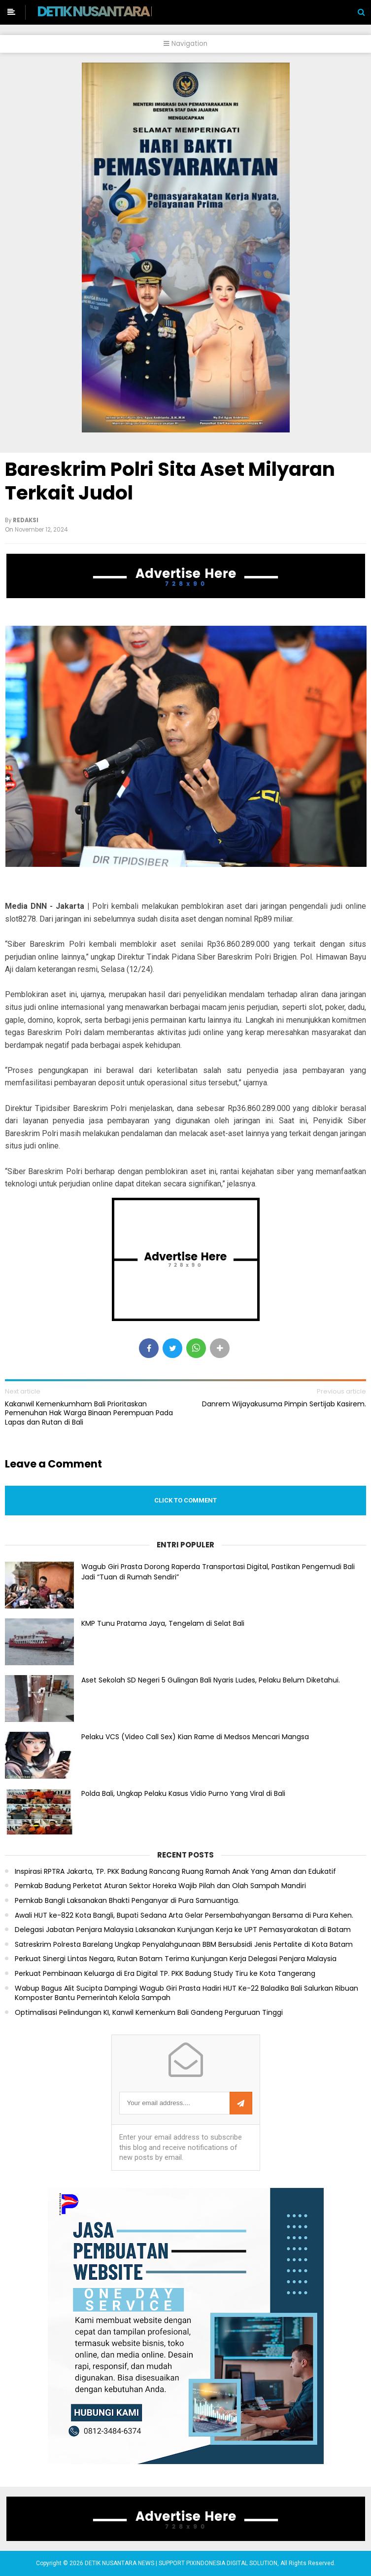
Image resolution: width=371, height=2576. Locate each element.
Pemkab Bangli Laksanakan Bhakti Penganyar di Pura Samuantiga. (127, 1900)
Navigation (185, 43)
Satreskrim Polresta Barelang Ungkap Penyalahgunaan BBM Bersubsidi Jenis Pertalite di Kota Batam (184, 1944)
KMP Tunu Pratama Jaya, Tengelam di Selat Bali (162, 1623)
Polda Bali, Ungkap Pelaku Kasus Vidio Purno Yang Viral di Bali (183, 1793)
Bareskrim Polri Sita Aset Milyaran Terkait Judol (170, 481)
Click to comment (185, 1500)
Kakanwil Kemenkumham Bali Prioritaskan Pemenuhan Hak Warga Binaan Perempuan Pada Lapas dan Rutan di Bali (89, 1413)
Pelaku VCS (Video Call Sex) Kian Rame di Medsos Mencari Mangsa (195, 1737)
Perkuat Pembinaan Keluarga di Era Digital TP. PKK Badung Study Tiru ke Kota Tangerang (165, 1973)
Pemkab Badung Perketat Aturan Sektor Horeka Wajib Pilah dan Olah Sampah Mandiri (160, 1886)
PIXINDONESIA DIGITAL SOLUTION (231, 2563)
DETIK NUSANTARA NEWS (111, 11)
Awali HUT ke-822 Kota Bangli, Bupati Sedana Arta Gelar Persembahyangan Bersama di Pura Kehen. (184, 1915)
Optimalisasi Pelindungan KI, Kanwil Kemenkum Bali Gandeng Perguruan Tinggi (149, 2012)
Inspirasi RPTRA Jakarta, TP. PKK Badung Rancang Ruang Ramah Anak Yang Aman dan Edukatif (175, 1871)
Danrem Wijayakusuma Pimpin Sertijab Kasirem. (284, 1403)
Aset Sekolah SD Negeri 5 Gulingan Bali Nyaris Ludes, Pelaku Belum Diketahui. (210, 1680)
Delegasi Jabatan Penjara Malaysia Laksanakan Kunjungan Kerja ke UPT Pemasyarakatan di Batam (183, 1929)
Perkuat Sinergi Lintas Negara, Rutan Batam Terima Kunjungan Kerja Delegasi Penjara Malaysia (176, 1959)
